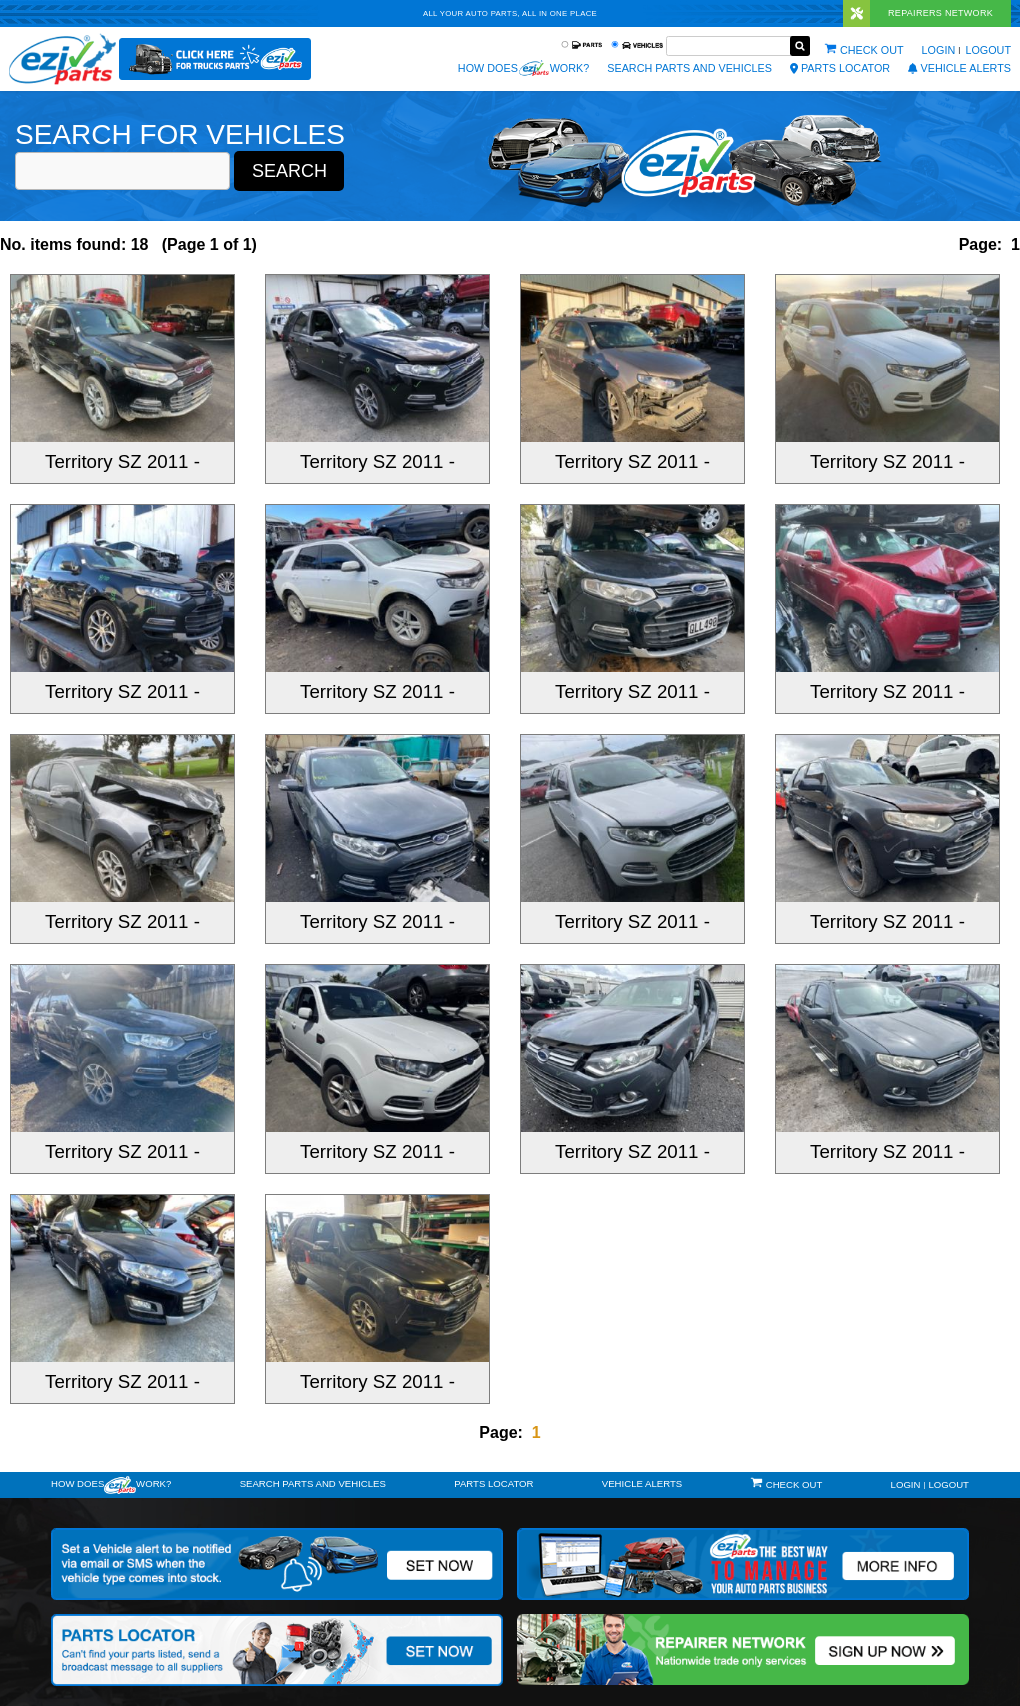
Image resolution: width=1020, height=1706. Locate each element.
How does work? (523, 68)
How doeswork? (111, 1485)
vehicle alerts (959, 68)
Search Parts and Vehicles (689, 68)
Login (939, 50)
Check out (872, 50)
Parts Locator (840, 68)
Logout (988, 50)
